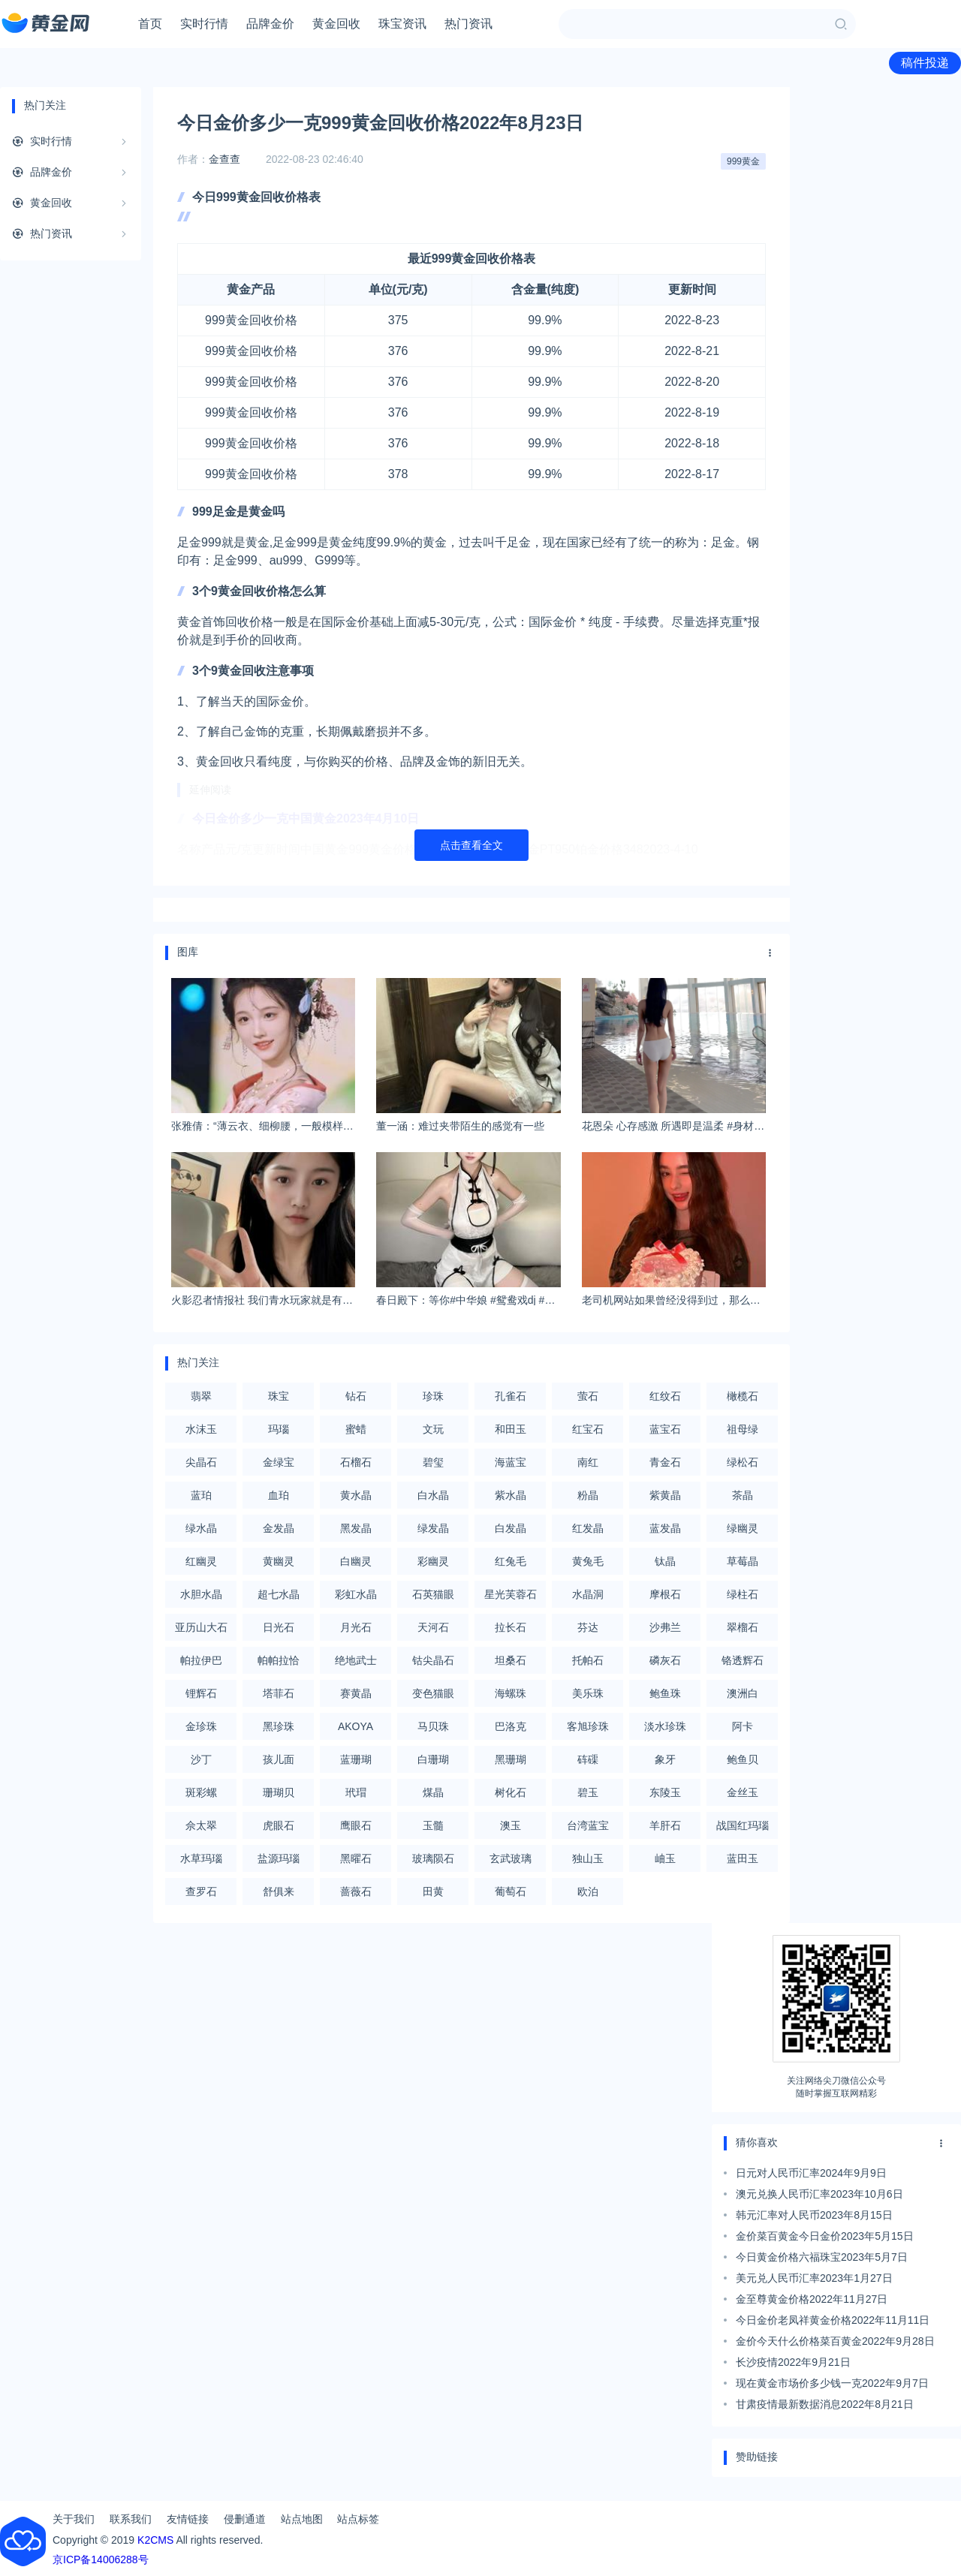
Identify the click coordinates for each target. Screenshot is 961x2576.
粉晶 (587, 1495)
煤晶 (433, 1792)
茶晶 (742, 1495)
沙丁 (201, 1759)
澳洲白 (742, 1693)
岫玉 (665, 1858)
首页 (150, 23)
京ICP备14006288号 (101, 2559)
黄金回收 (336, 23)
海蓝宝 (510, 1462)
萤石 (587, 1396)
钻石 (355, 1396)
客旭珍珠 (588, 1726)
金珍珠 (201, 1726)
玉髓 (433, 1825)
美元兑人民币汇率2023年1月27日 (814, 2278)
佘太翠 (201, 1825)
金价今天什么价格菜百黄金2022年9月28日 (835, 2341)
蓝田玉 (742, 1858)
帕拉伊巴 (201, 1660)
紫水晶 (510, 1495)
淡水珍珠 (665, 1726)
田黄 (433, 1891)
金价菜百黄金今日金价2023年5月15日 (825, 2236)
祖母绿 (742, 1429)
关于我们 (74, 2519)
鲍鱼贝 (742, 1759)
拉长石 (510, 1627)
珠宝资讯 (402, 23)
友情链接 (188, 2519)
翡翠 (201, 1396)
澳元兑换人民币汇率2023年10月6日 (819, 2194)
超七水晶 (279, 1594)
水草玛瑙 (201, 1858)
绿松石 (742, 1462)
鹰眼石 (356, 1825)
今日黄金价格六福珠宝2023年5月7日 (822, 2257)
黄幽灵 (278, 1561)
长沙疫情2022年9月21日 (793, 2362)
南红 (587, 1462)
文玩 (433, 1429)
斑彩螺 (201, 1792)
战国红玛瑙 (742, 1825)
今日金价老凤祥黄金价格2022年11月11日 (832, 2320)
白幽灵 (356, 1561)
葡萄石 (510, 1891)
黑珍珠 (278, 1726)
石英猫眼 (433, 1594)
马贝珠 (433, 1726)
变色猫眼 (433, 1693)
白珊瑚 (433, 1759)
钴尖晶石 (433, 1660)
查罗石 (201, 1891)
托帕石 (588, 1660)
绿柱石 (742, 1594)
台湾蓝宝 (588, 1825)
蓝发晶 (665, 1528)
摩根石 (665, 1594)
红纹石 (665, 1396)
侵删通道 (245, 2519)
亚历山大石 (201, 1627)
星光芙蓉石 (510, 1594)
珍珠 (433, 1396)
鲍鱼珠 (665, 1693)
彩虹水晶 (356, 1594)
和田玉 (510, 1429)
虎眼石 (278, 1825)
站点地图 (302, 2519)
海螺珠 (510, 1693)
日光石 (278, 1627)
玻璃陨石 (433, 1858)
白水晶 (433, 1495)
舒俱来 (278, 1891)
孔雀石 (510, 1396)
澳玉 (510, 1825)
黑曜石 (356, 1858)
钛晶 (665, 1561)
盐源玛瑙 (279, 1858)
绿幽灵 (742, 1528)
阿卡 (742, 1726)
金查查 (224, 159)
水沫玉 (201, 1429)
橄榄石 (742, 1396)
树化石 (510, 1792)
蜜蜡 (355, 1429)
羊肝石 (665, 1825)
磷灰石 (665, 1660)
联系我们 (131, 2519)
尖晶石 (201, 1462)
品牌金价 (270, 23)
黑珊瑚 (510, 1759)
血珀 (278, 1495)
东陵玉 (665, 1792)
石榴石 (356, 1462)
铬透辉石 (743, 1660)
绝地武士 (356, 1660)
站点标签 (358, 2519)
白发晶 (510, 1528)
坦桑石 (510, 1660)
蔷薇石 (356, 1891)
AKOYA (355, 1726)
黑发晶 (356, 1528)
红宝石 (588, 1429)
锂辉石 (201, 1693)
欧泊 (587, 1891)
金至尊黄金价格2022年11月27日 (811, 2299)
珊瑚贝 (278, 1792)
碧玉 (587, 1792)
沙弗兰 (665, 1627)
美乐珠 (588, 1693)
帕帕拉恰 (279, 1660)
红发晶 (588, 1528)
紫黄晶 (665, 1495)
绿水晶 (201, 1528)
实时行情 (204, 23)
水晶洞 (588, 1594)
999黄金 (743, 161)
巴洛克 (510, 1726)
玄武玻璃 (511, 1858)
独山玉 (588, 1858)
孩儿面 (278, 1759)
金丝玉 (742, 1792)
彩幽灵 (433, 1561)
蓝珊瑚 (356, 1759)
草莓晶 (742, 1561)
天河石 (433, 1627)
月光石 (356, 1627)
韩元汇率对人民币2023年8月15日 (814, 2215)
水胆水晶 (201, 1594)
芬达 (587, 1627)
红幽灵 (201, 1561)
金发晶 (278, 1528)
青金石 (665, 1462)
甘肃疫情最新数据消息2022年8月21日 (825, 2404)
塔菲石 (278, 1693)
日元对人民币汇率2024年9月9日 (811, 2173)
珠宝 (278, 1396)
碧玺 (433, 1462)
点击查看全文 (471, 845)
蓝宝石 (665, 1429)
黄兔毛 (588, 1561)
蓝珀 (201, 1495)
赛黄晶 (356, 1693)
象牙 (665, 1759)
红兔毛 (510, 1561)
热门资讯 (468, 23)
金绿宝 (278, 1462)
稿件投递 (925, 62)
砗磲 (587, 1759)
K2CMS (155, 2540)
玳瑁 (355, 1792)
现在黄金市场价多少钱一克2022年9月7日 (832, 2383)
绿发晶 (433, 1528)
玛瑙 (278, 1429)
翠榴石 (742, 1627)
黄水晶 (356, 1495)
